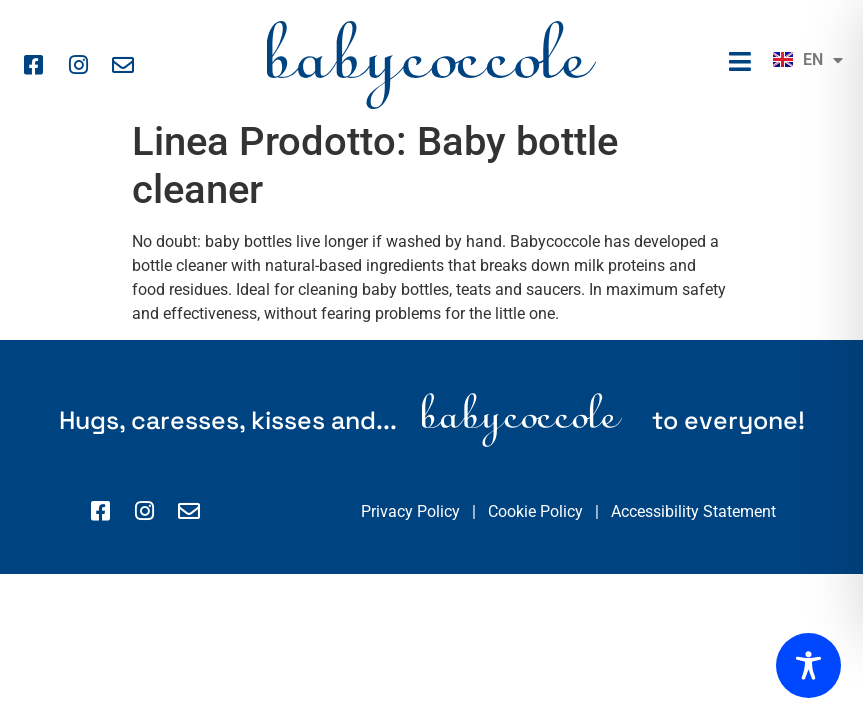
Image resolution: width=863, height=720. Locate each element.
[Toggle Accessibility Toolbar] (808, 665)
